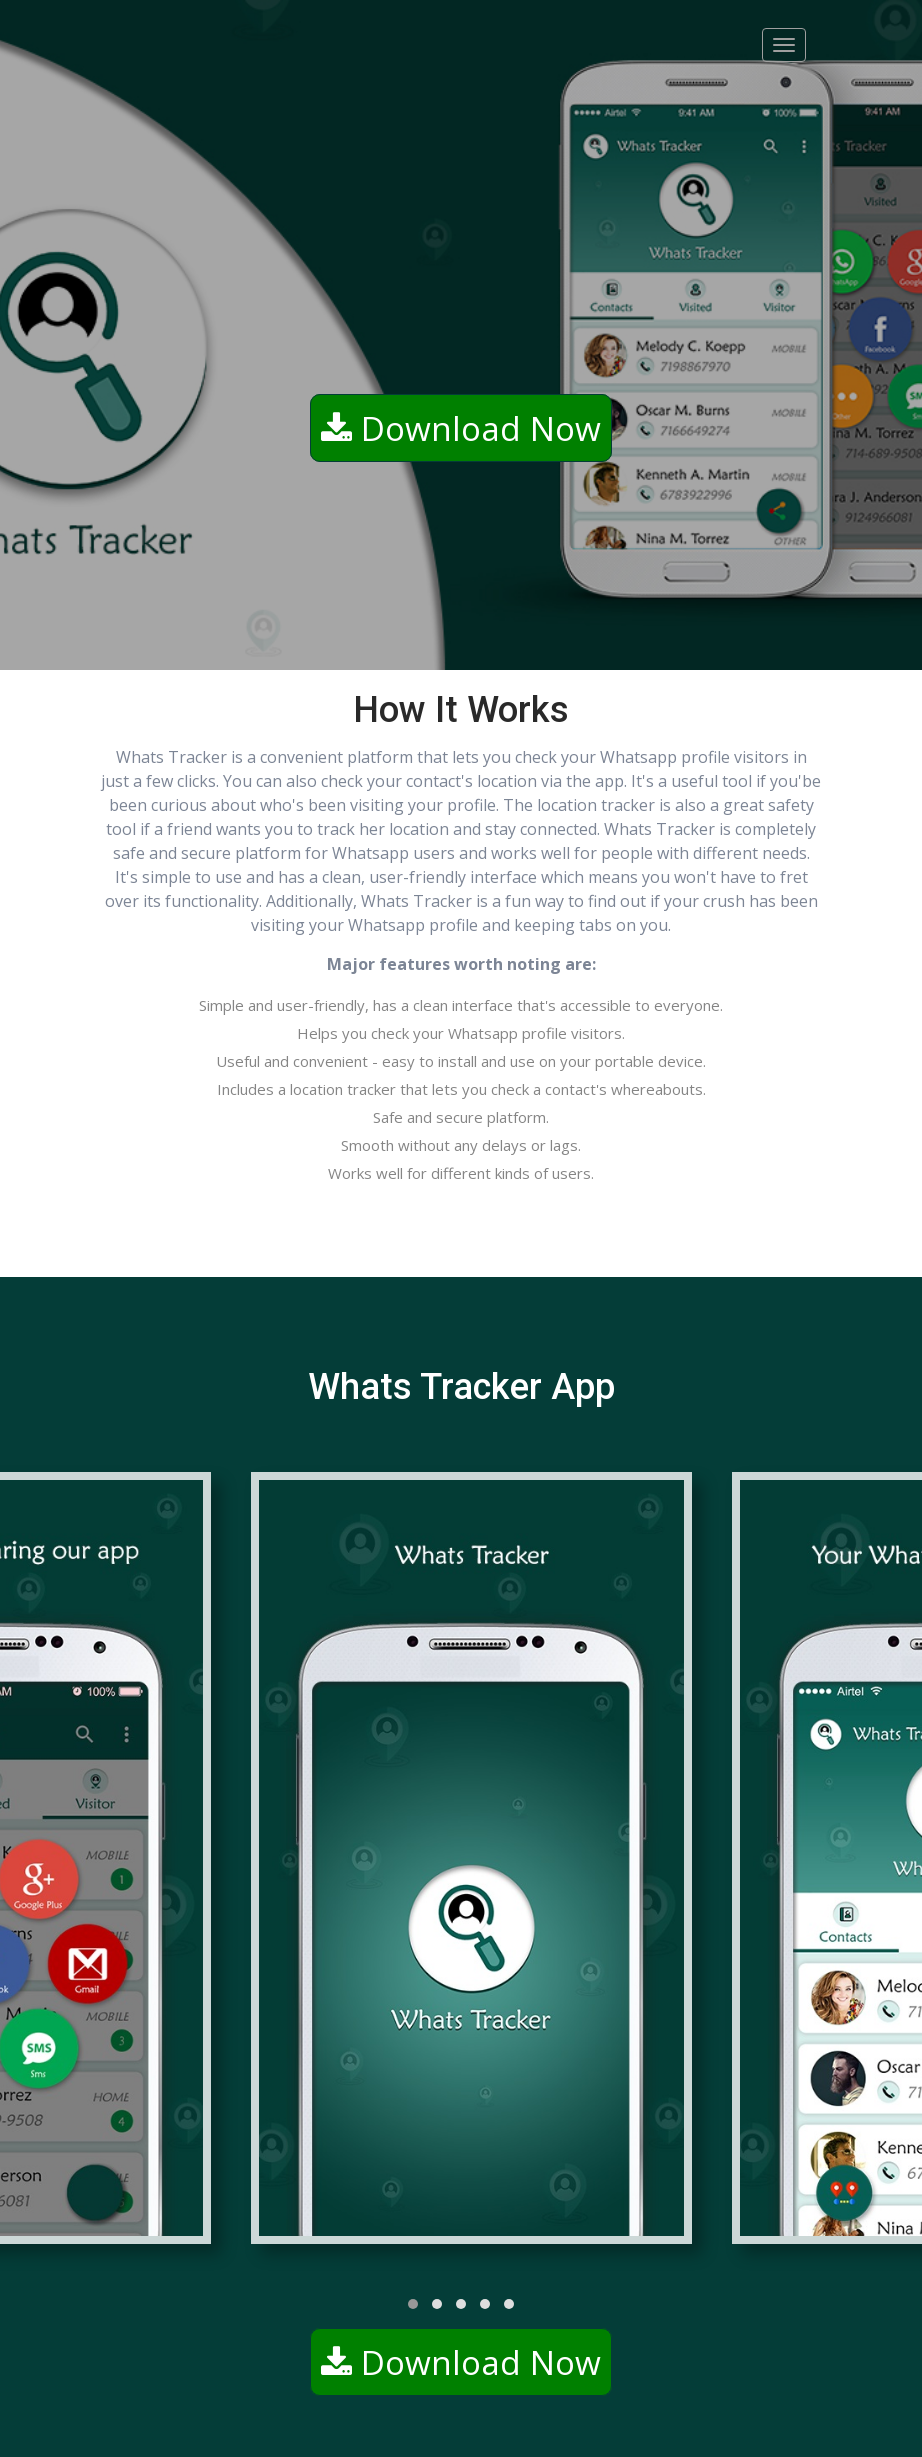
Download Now (461, 428)
